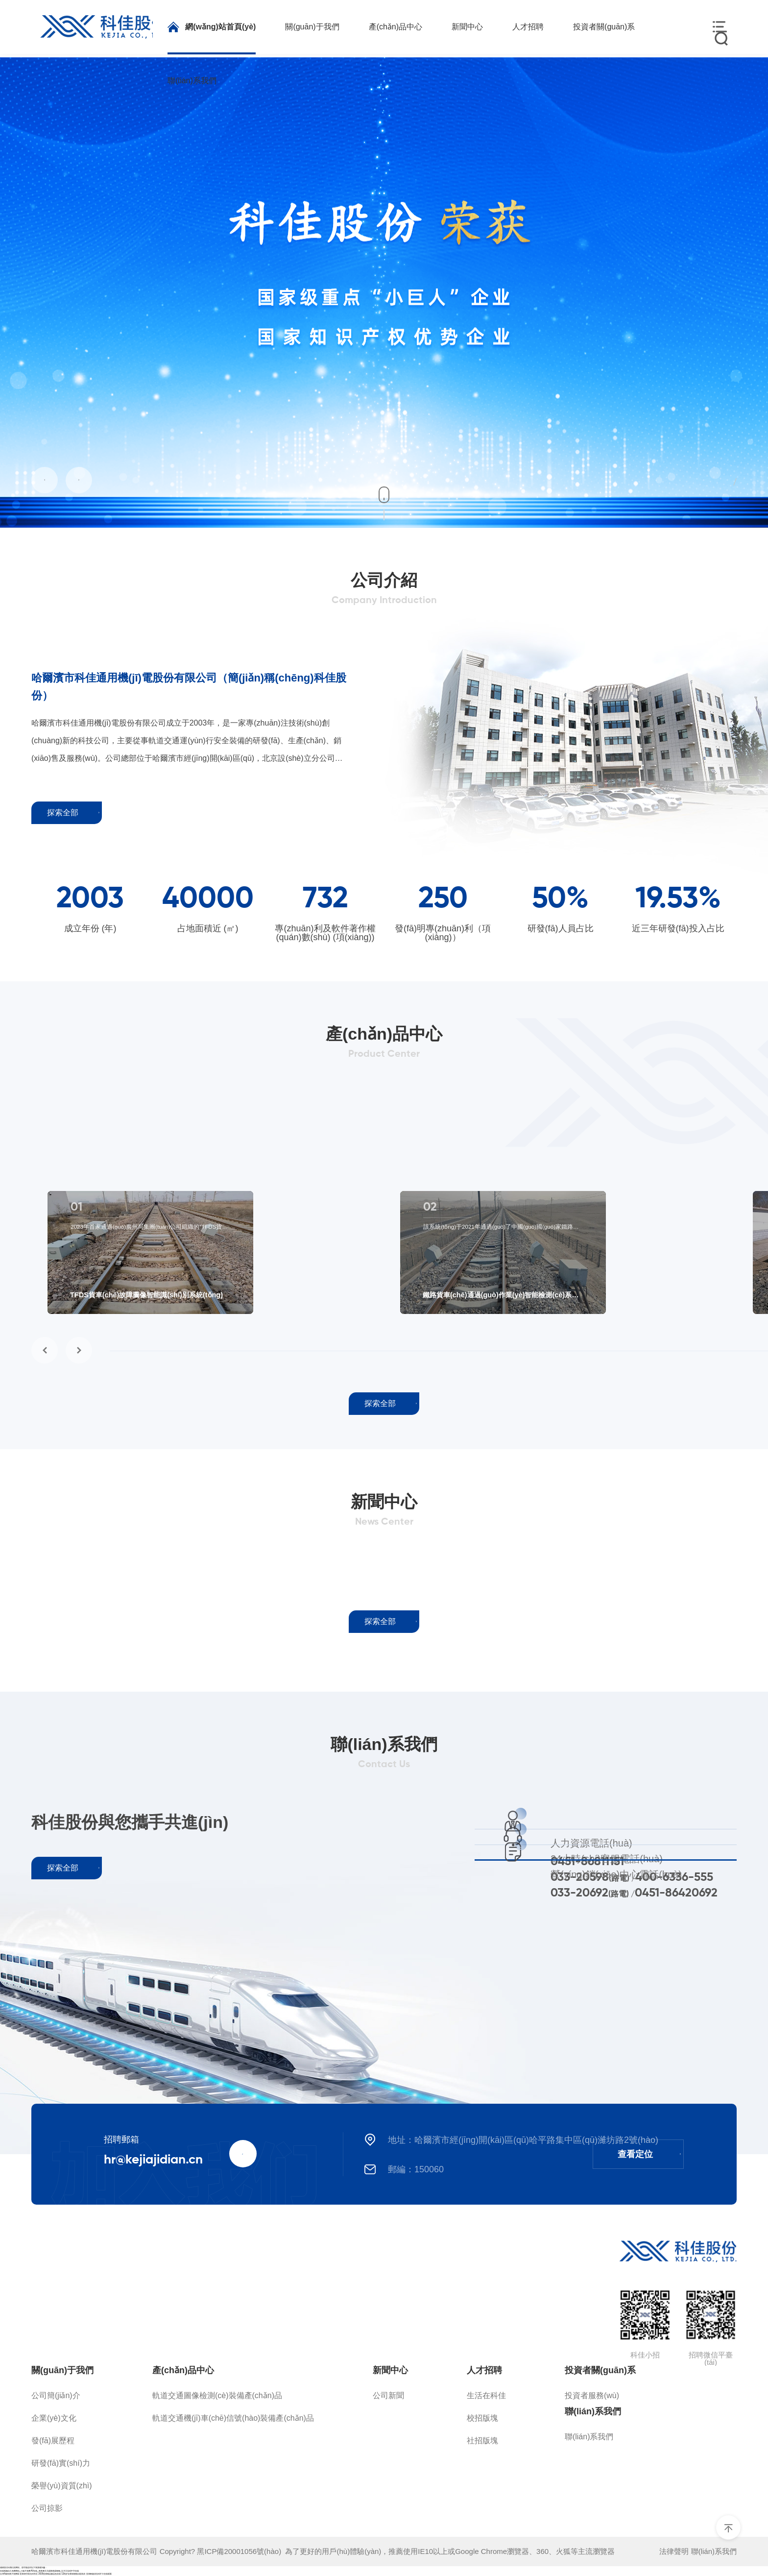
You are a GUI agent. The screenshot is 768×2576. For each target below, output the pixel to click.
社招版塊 (482, 2440)
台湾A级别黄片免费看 (9, 2574)
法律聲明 (674, 2551)
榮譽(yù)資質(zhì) (61, 2485)
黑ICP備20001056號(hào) (241, 2551)
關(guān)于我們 (62, 2370)
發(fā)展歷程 (52, 2440)
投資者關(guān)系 (600, 2370)
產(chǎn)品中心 (183, 2370)
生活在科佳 (486, 2395)
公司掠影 (47, 2508)
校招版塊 (482, 2418)
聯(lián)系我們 (593, 2411)
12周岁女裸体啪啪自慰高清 (73, 2574)
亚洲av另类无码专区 (29, 2574)
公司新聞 (388, 2395)
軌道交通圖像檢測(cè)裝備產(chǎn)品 (217, 2395)
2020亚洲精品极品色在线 (49, 2574)
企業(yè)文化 (53, 2418)
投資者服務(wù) (592, 2395)
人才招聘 (484, 2370)
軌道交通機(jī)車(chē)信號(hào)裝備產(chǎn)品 (233, 2418)
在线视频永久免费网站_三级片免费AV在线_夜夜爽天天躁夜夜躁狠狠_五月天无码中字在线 (39, 2571)
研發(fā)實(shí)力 (60, 2463)
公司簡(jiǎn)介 (55, 2395)
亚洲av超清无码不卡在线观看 (99, 2574)
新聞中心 (390, 2370)
